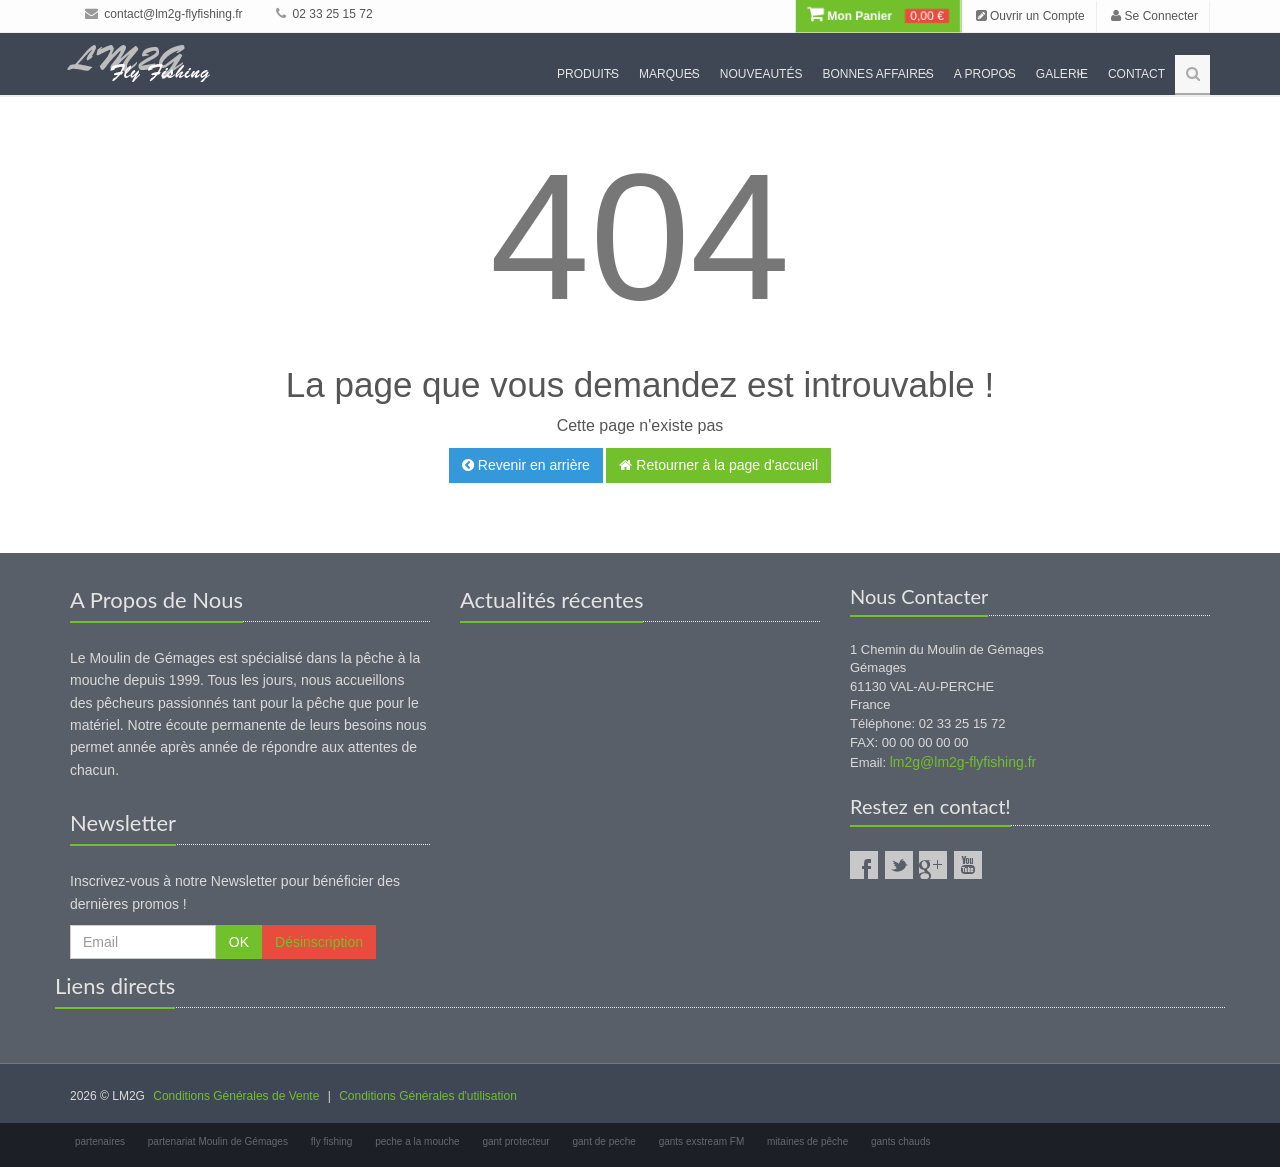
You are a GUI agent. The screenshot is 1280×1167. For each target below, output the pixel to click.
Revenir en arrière (526, 465)
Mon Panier (878, 16)
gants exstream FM (702, 1141)
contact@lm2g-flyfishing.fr (164, 14)
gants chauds (901, 1141)
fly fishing (332, 1141)
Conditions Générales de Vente (236, 1096)
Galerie (1062, 74)
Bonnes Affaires (877, 74)
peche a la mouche (417, 1141)
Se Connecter (1154, 16)
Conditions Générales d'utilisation (428, 1096)
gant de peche (603, 1141)
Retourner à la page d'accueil (718, 465)
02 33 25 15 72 (324, 14)
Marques (669, 74)
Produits (588, 74)
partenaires (100, 1141)
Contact (1136, 74)
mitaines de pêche (807, 1141)
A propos (985, 74)
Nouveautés (761, 74)
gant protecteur (515, 1141)
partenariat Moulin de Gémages (218, 1141)
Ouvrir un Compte (1030, 16)
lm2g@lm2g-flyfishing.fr (963, 762)
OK (239, 942)
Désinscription (319, 942)
